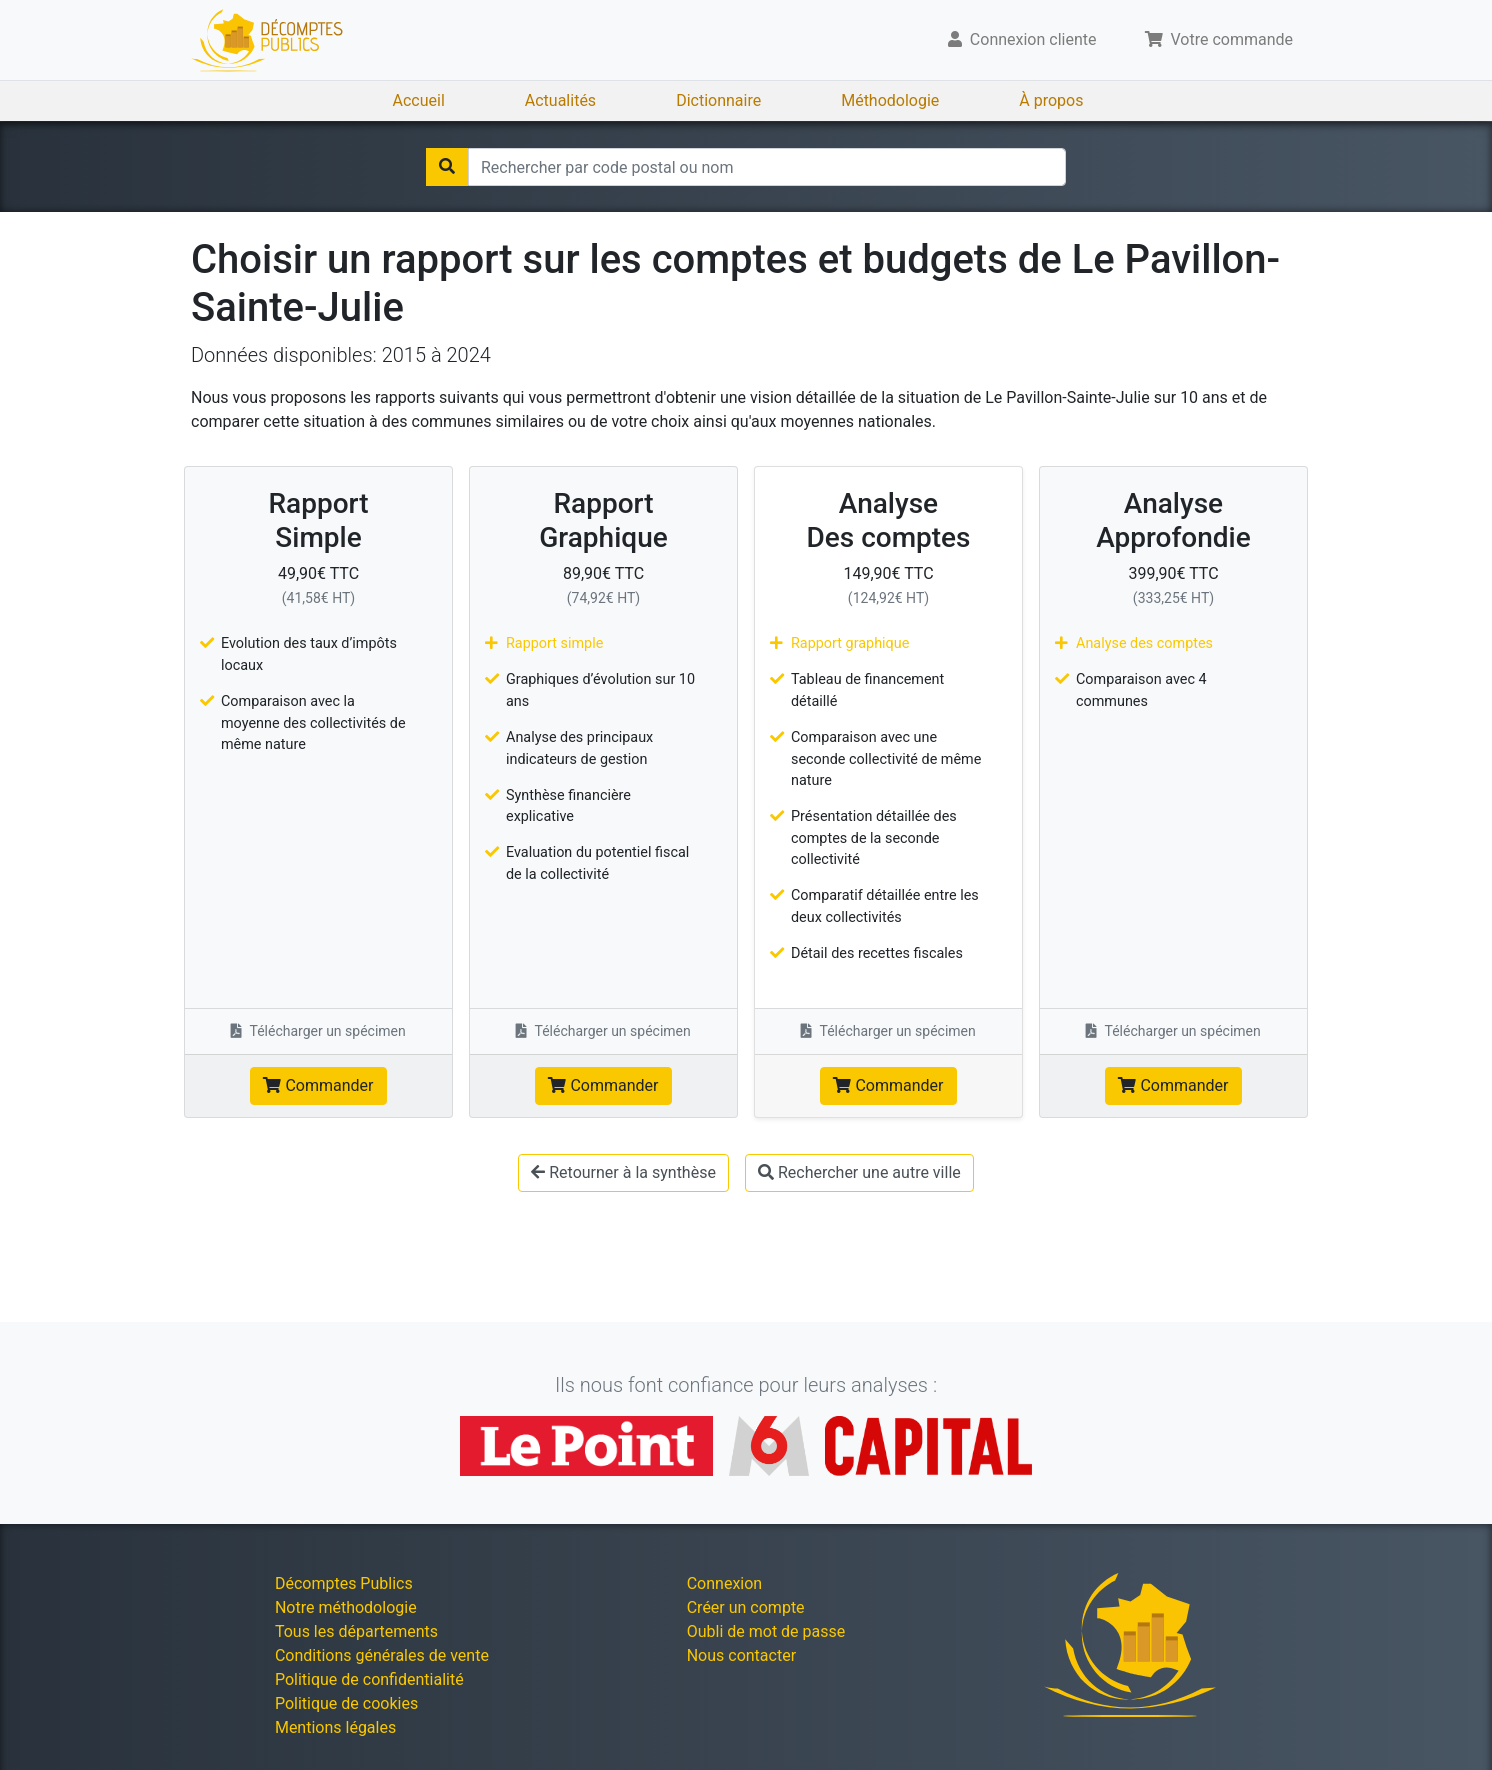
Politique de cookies (346, 1703)
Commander (318, 1085)
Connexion (724, 1583)
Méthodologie (890, 100)
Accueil (419, 100)
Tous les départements (356, 1631)
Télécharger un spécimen (318, 1031)
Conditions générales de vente (382, 1655)
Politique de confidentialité (369, 1679)
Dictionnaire (718, 100)
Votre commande (1219, 39)
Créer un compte (746, 1607)
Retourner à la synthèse (623, 1172)
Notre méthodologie (346, 1607)
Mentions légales (335, 1727)
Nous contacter (741, 1655)
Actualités (560, 100)
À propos (1051, 100)
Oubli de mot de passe (766, 1631)
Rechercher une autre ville (859, 1172)
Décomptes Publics (344, 1583)
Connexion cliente (1022, 39)
